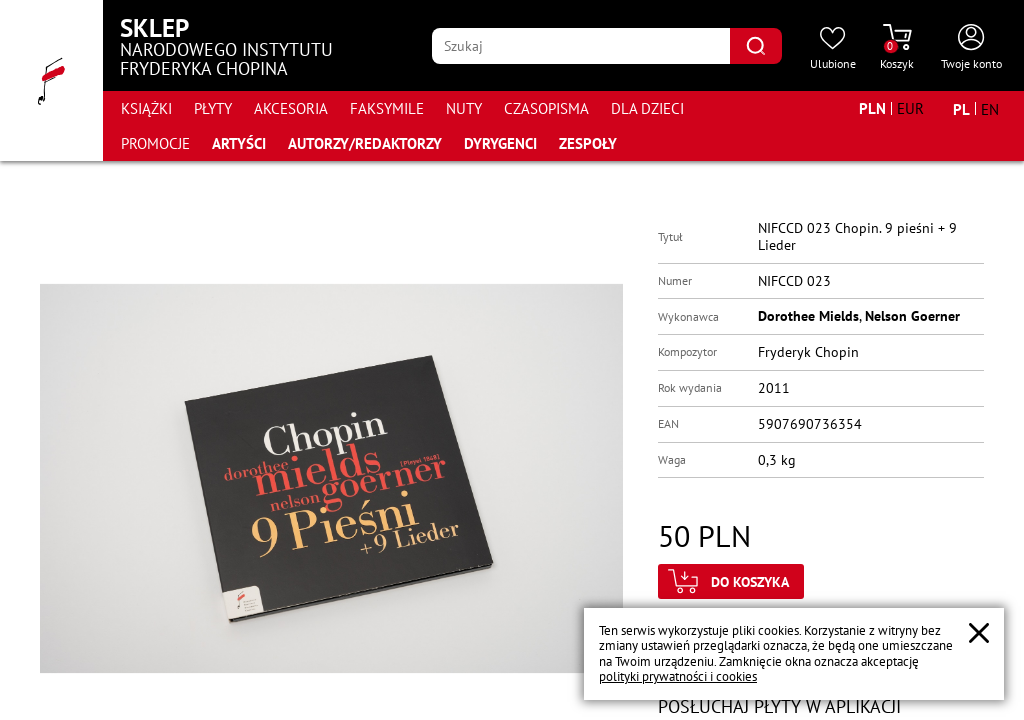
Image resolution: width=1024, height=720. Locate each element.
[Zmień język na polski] (961, 109)
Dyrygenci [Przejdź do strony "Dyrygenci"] (500, 143)
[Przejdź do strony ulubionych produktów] (833, 48)
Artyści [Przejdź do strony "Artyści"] (239, 143)
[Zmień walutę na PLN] (872, 108)
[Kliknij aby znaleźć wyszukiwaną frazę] (756, 46)
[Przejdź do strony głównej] (51, 80)
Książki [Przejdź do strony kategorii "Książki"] (146, 108)
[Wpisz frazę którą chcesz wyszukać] (581, 46)
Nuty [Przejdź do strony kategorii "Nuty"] (464, 108)
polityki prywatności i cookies (678, 676)
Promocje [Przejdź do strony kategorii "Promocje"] (155, 143)
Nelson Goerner (912, 316)
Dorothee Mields (808, 316)
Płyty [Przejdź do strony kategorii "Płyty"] (213, 108)
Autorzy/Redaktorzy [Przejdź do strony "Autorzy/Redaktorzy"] (365, 143)
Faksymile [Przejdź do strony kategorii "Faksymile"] (387, 108)
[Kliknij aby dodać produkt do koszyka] (731, 581)
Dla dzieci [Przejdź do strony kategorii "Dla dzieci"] (647, 108)
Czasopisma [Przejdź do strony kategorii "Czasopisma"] (546, 108)
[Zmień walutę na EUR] (910, 108)
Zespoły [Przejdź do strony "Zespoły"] (588, 143)
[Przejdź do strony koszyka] (897, 48)
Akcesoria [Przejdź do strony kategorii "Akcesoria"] (291, 108)
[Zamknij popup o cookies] (979, 633)
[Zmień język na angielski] (990, 109)
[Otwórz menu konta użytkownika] (971, 48)
